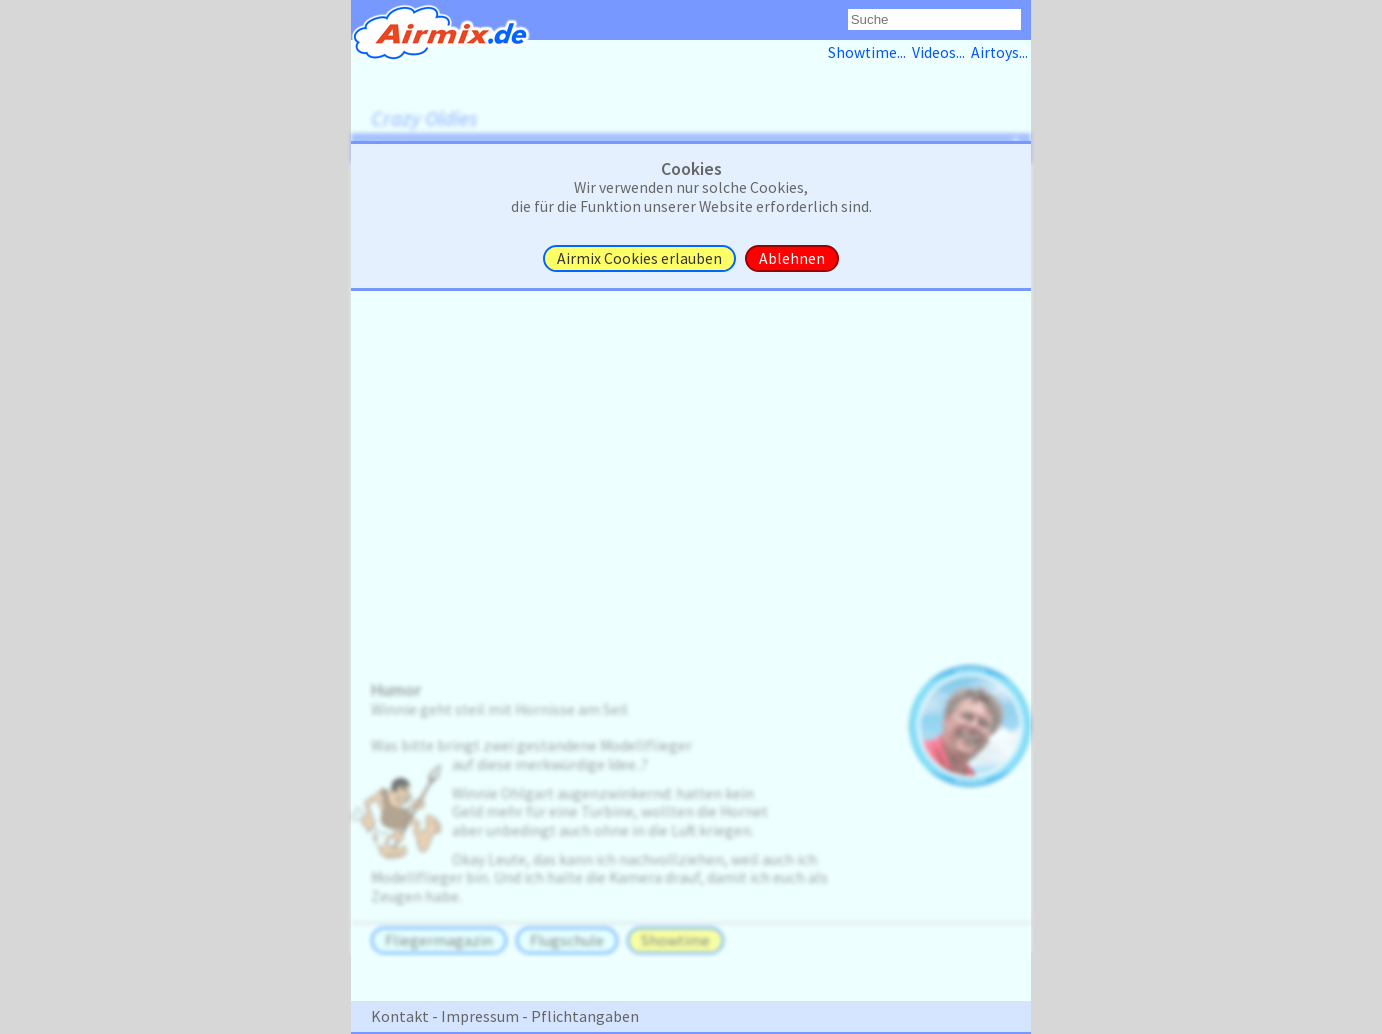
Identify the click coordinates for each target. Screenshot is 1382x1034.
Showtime (675, 940)
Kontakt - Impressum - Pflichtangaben (505, 1016)
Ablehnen (792, 258)
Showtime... (870, 52)
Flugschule (567, 940)
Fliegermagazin (439, 940)
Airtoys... (1001, 52)
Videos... (941, 52)
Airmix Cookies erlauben (639, 258)
